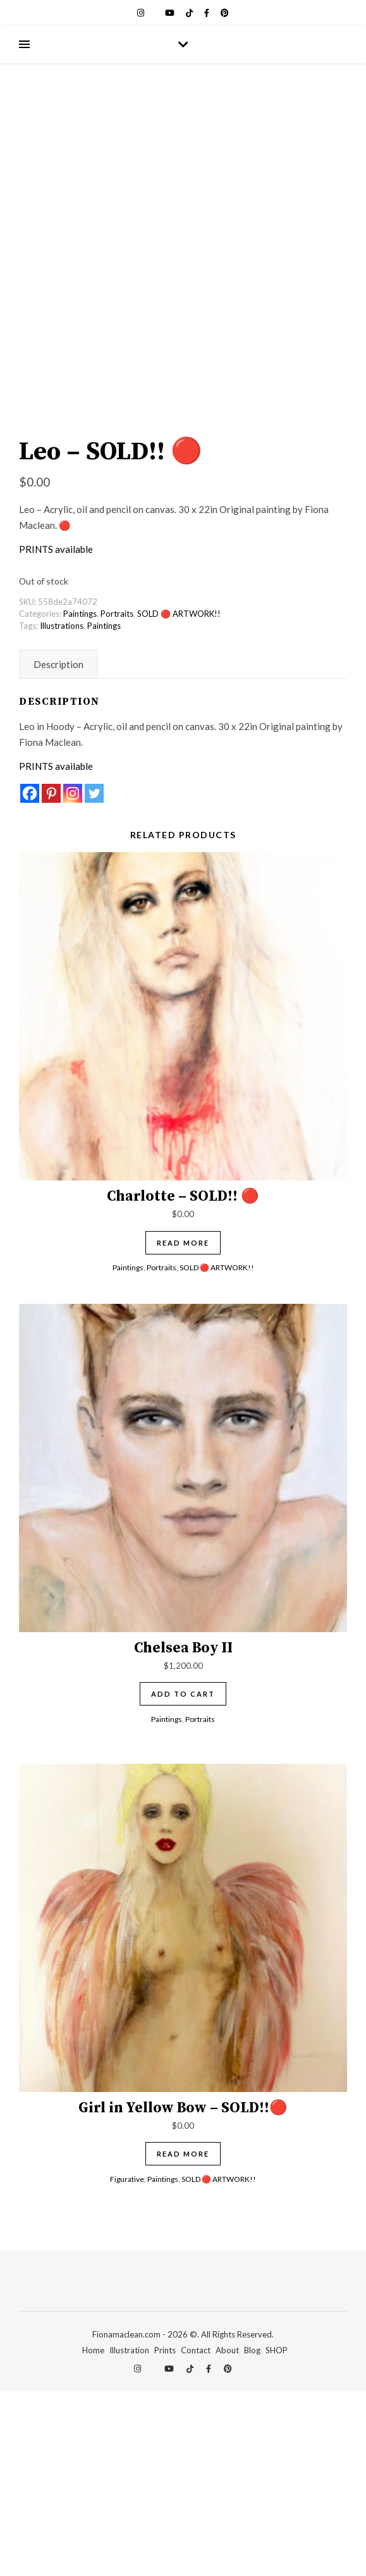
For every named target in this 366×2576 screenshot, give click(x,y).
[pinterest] (225, 13)
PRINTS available (56, 734)
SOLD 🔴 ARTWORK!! (179, 799)
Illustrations (61, 811)
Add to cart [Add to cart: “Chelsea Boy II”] (183, 1880)
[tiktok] (190, 13)
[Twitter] (94, 978)
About (227, 2535)
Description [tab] (58, 849)
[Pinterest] (51, 978)
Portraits (117, 799)
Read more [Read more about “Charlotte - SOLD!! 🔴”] (183, 1428)
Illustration (129, 2535)
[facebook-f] (207, 13)
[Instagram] (72, 978)
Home (93, 2535)
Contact (195, 2535)
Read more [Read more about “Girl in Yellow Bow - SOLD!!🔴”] (183, 2339)
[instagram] (141, 13)
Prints (165, 2535)
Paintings (80, 799)
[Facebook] (29, 978)
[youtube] (170, 13)
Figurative (127, 2364)
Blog (252, 2535)
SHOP (276, 2535)
